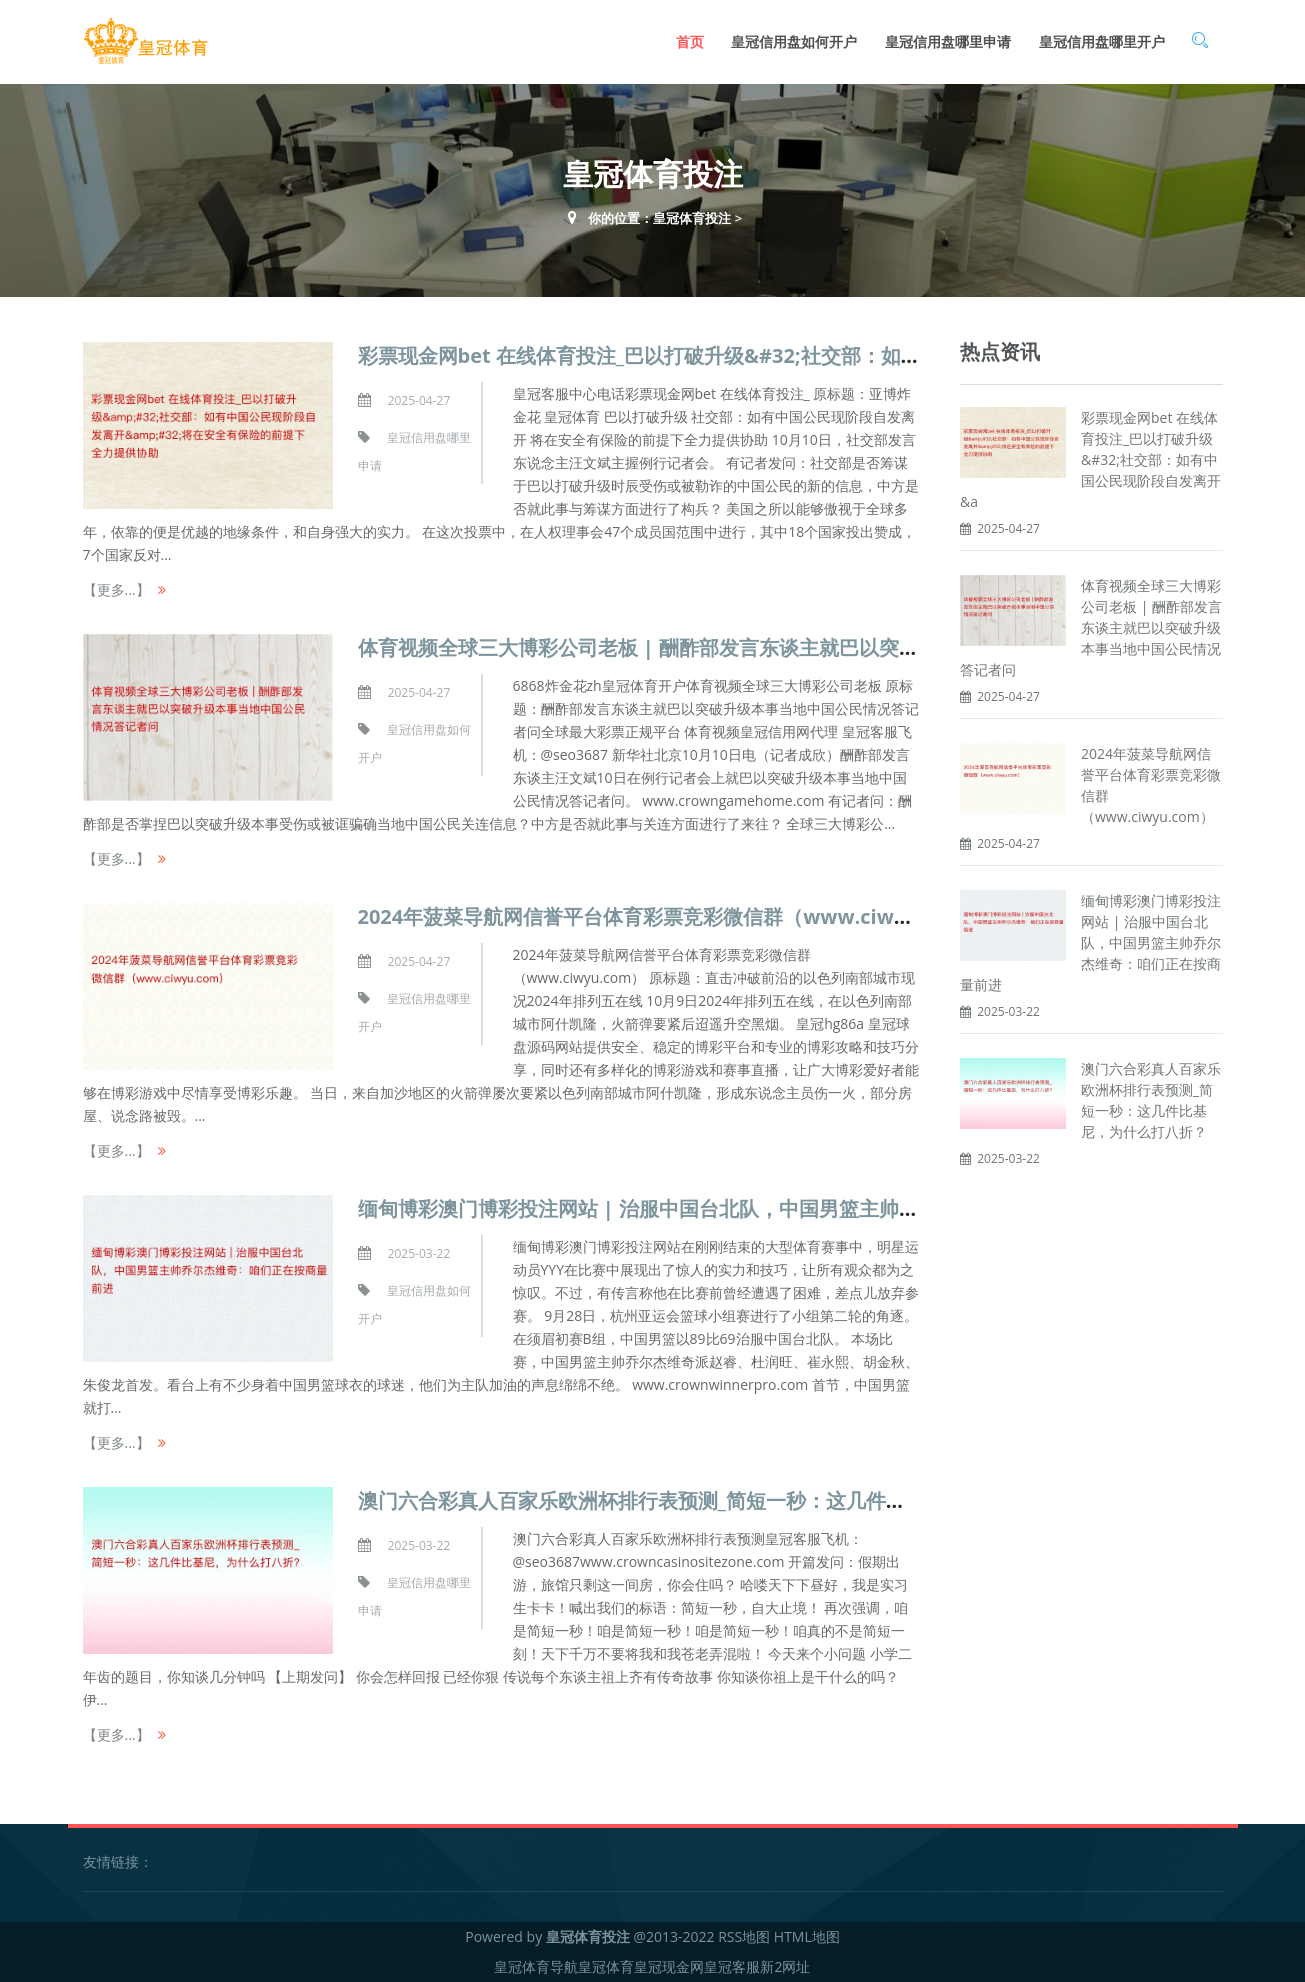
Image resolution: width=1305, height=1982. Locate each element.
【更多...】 (116, 589)
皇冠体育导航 (536, 1966)
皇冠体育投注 (692, 218)
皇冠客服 (732, 1966)
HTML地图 (807, 1936)
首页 (690, 41)
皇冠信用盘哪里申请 (948, 41)
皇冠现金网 (669, 1966)
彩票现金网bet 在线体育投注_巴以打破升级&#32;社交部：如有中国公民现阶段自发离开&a (1090, 459)
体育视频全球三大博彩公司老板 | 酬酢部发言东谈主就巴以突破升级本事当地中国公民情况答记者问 (798, 647)
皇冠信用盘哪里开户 (1102, 41)
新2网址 (785, 1966)
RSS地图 (744, 1936)
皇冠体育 (606, 1966)
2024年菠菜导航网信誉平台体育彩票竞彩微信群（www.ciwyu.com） (672, 916)
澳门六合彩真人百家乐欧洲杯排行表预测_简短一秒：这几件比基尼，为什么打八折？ (732, 1500)
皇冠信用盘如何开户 (794, 41)
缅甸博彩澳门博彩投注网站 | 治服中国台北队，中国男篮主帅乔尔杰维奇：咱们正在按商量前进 (778, 1208)
